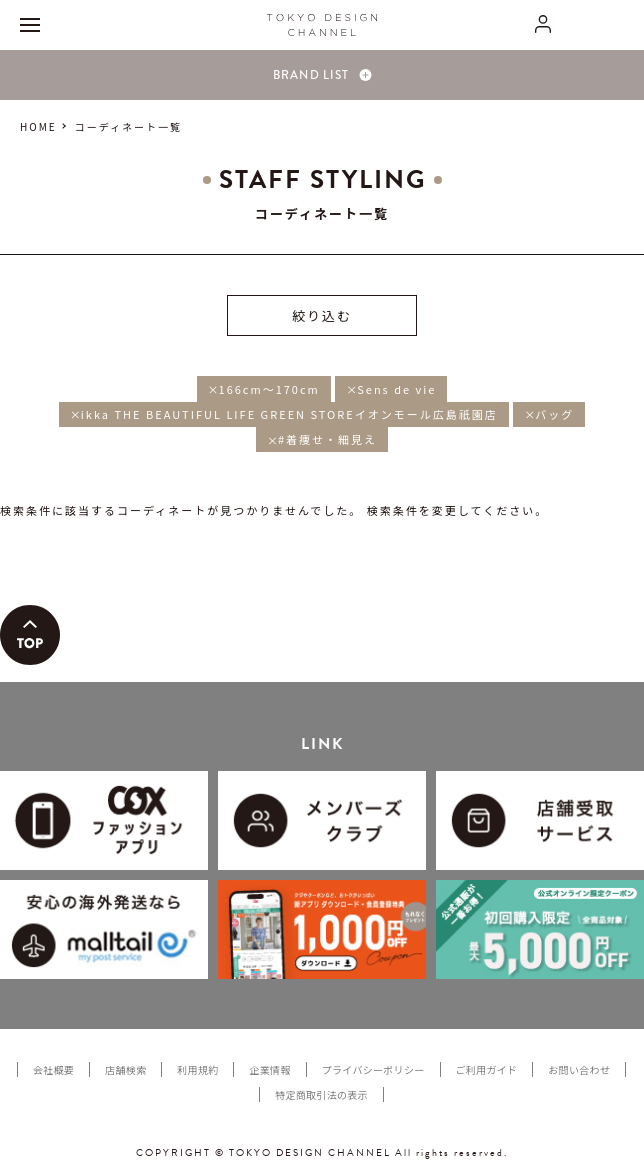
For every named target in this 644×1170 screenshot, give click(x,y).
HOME (38, 126)
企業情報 (269, 1069)
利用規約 (197, 1069)
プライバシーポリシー (373, 1069)
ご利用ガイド (487, 1069)
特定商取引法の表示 (321, 1094)
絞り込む (322, 315)
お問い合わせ (579, 1069)
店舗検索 (125, 1069)
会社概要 (53, 1069)
